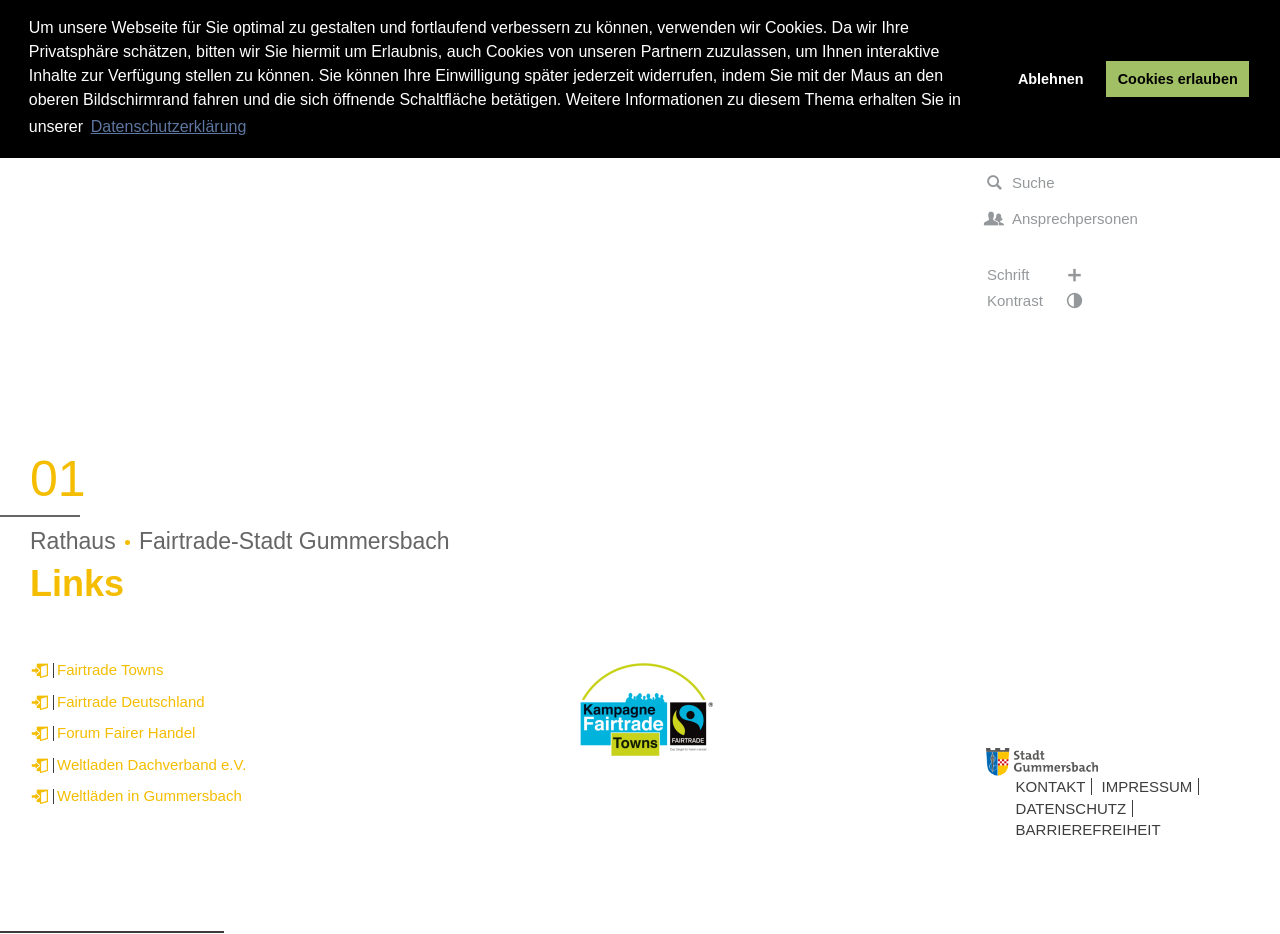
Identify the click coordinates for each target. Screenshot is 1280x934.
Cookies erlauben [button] (1178, 79)
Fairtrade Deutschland (131, 701)
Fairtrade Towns (110, 669)
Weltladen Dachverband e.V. (151, 764)
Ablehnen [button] (1051, 79)
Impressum (1147, 786)
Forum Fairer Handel (126, 732)
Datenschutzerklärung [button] (169, 126)
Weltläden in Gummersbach (149, 795)
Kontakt (1051, 786)
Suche (1021, 183)
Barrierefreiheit (1088, 829)
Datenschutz (1071, 808)
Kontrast (1044, 301)
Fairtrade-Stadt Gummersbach (294, 541)
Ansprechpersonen (1062, 219)
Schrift (1044, 275)
